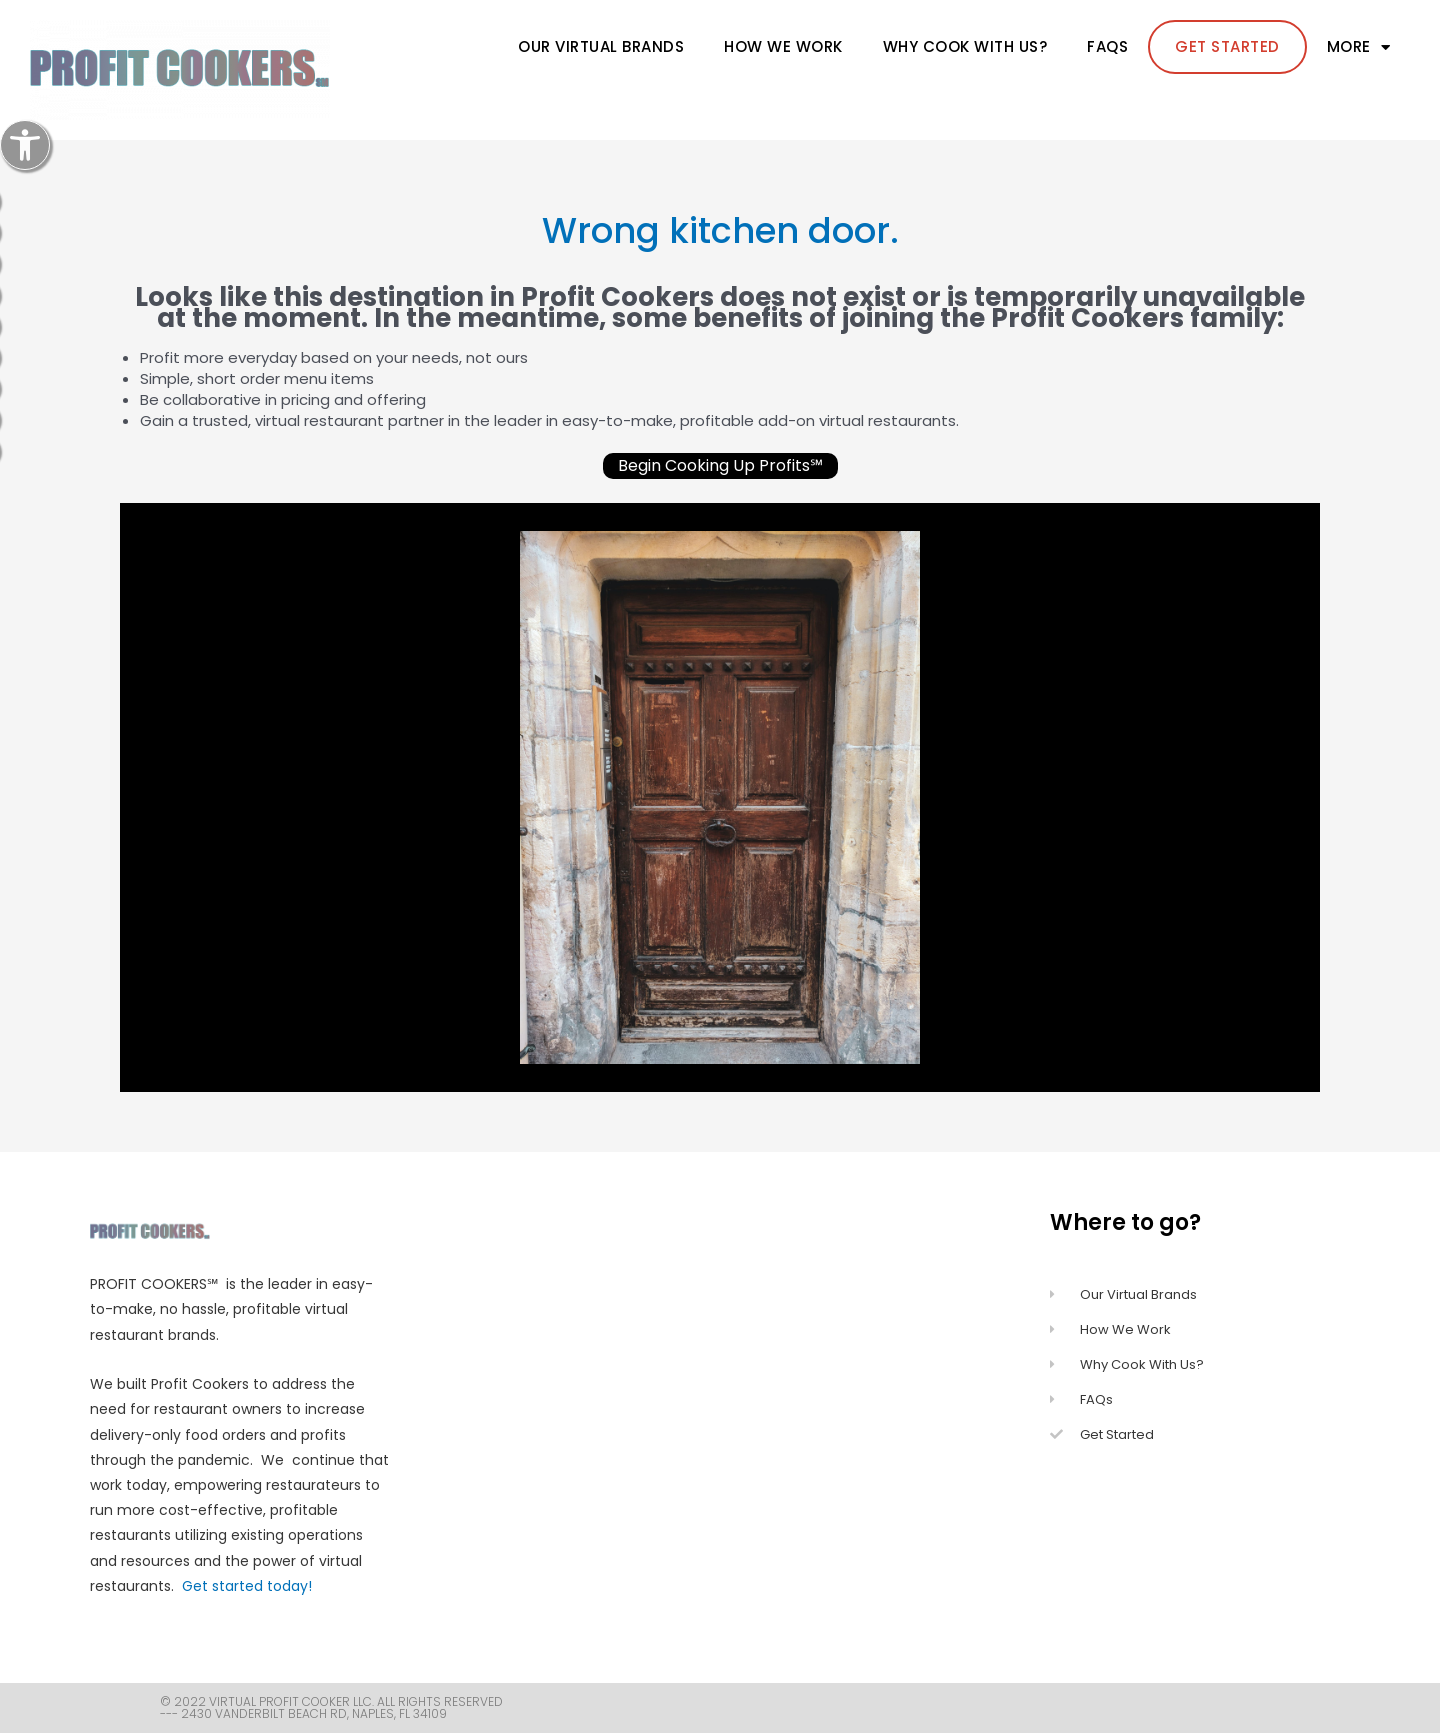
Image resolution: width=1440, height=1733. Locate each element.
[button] (25, 145)
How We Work (783, 46)
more (1359, 47)
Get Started (1227, 46)
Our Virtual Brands (601, 46)
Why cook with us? (965, 46)
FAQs (1107, 46)
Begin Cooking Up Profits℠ (720, 465)
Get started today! (247, 1586)
